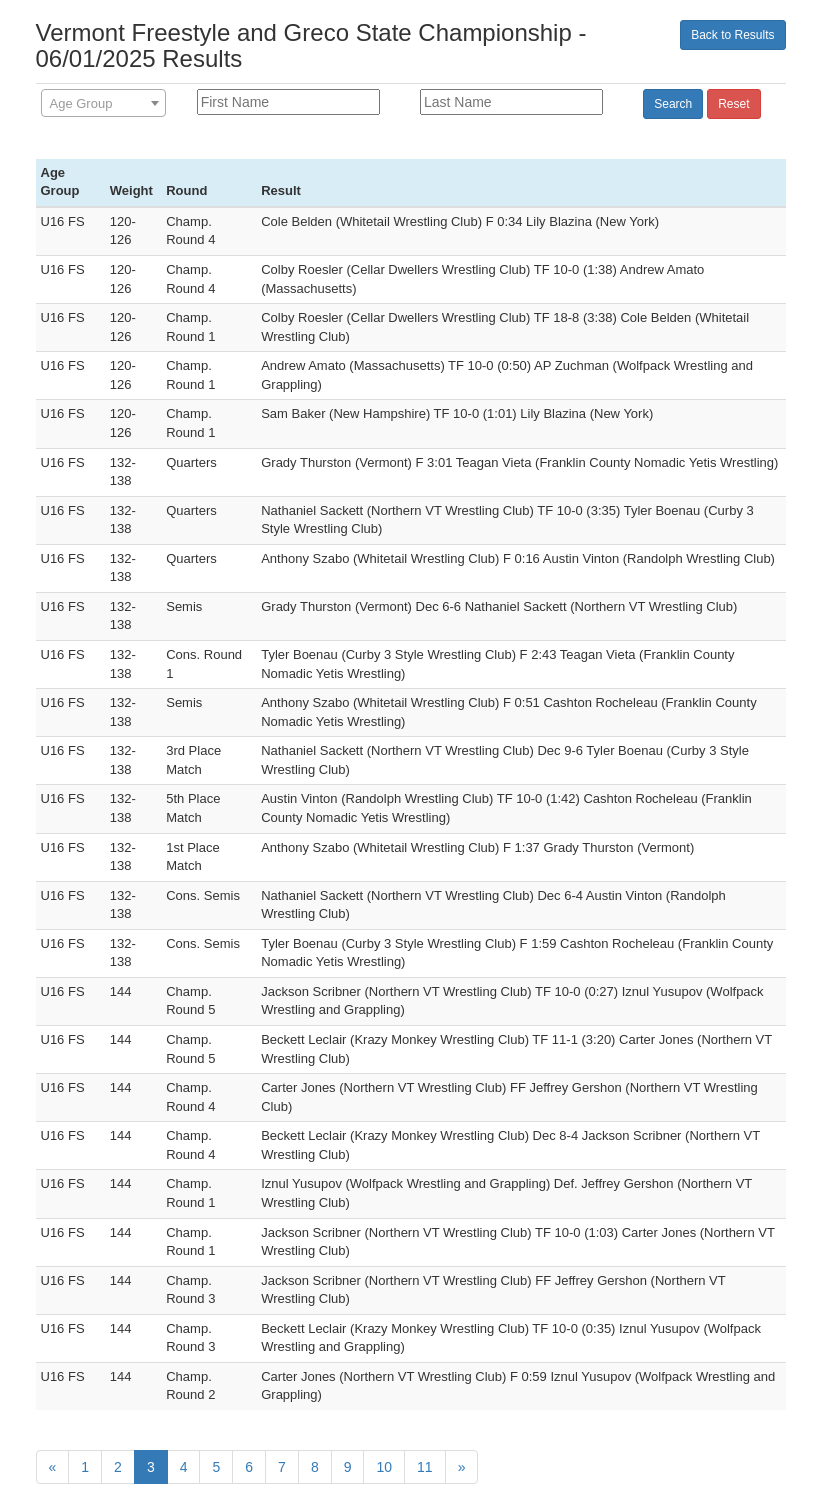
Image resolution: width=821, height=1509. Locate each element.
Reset (733, 104)
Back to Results (732, 35)
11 (425, 1467)
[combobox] (103, 103)
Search (673, 104)
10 (384, 1467)
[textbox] (103, 104)
